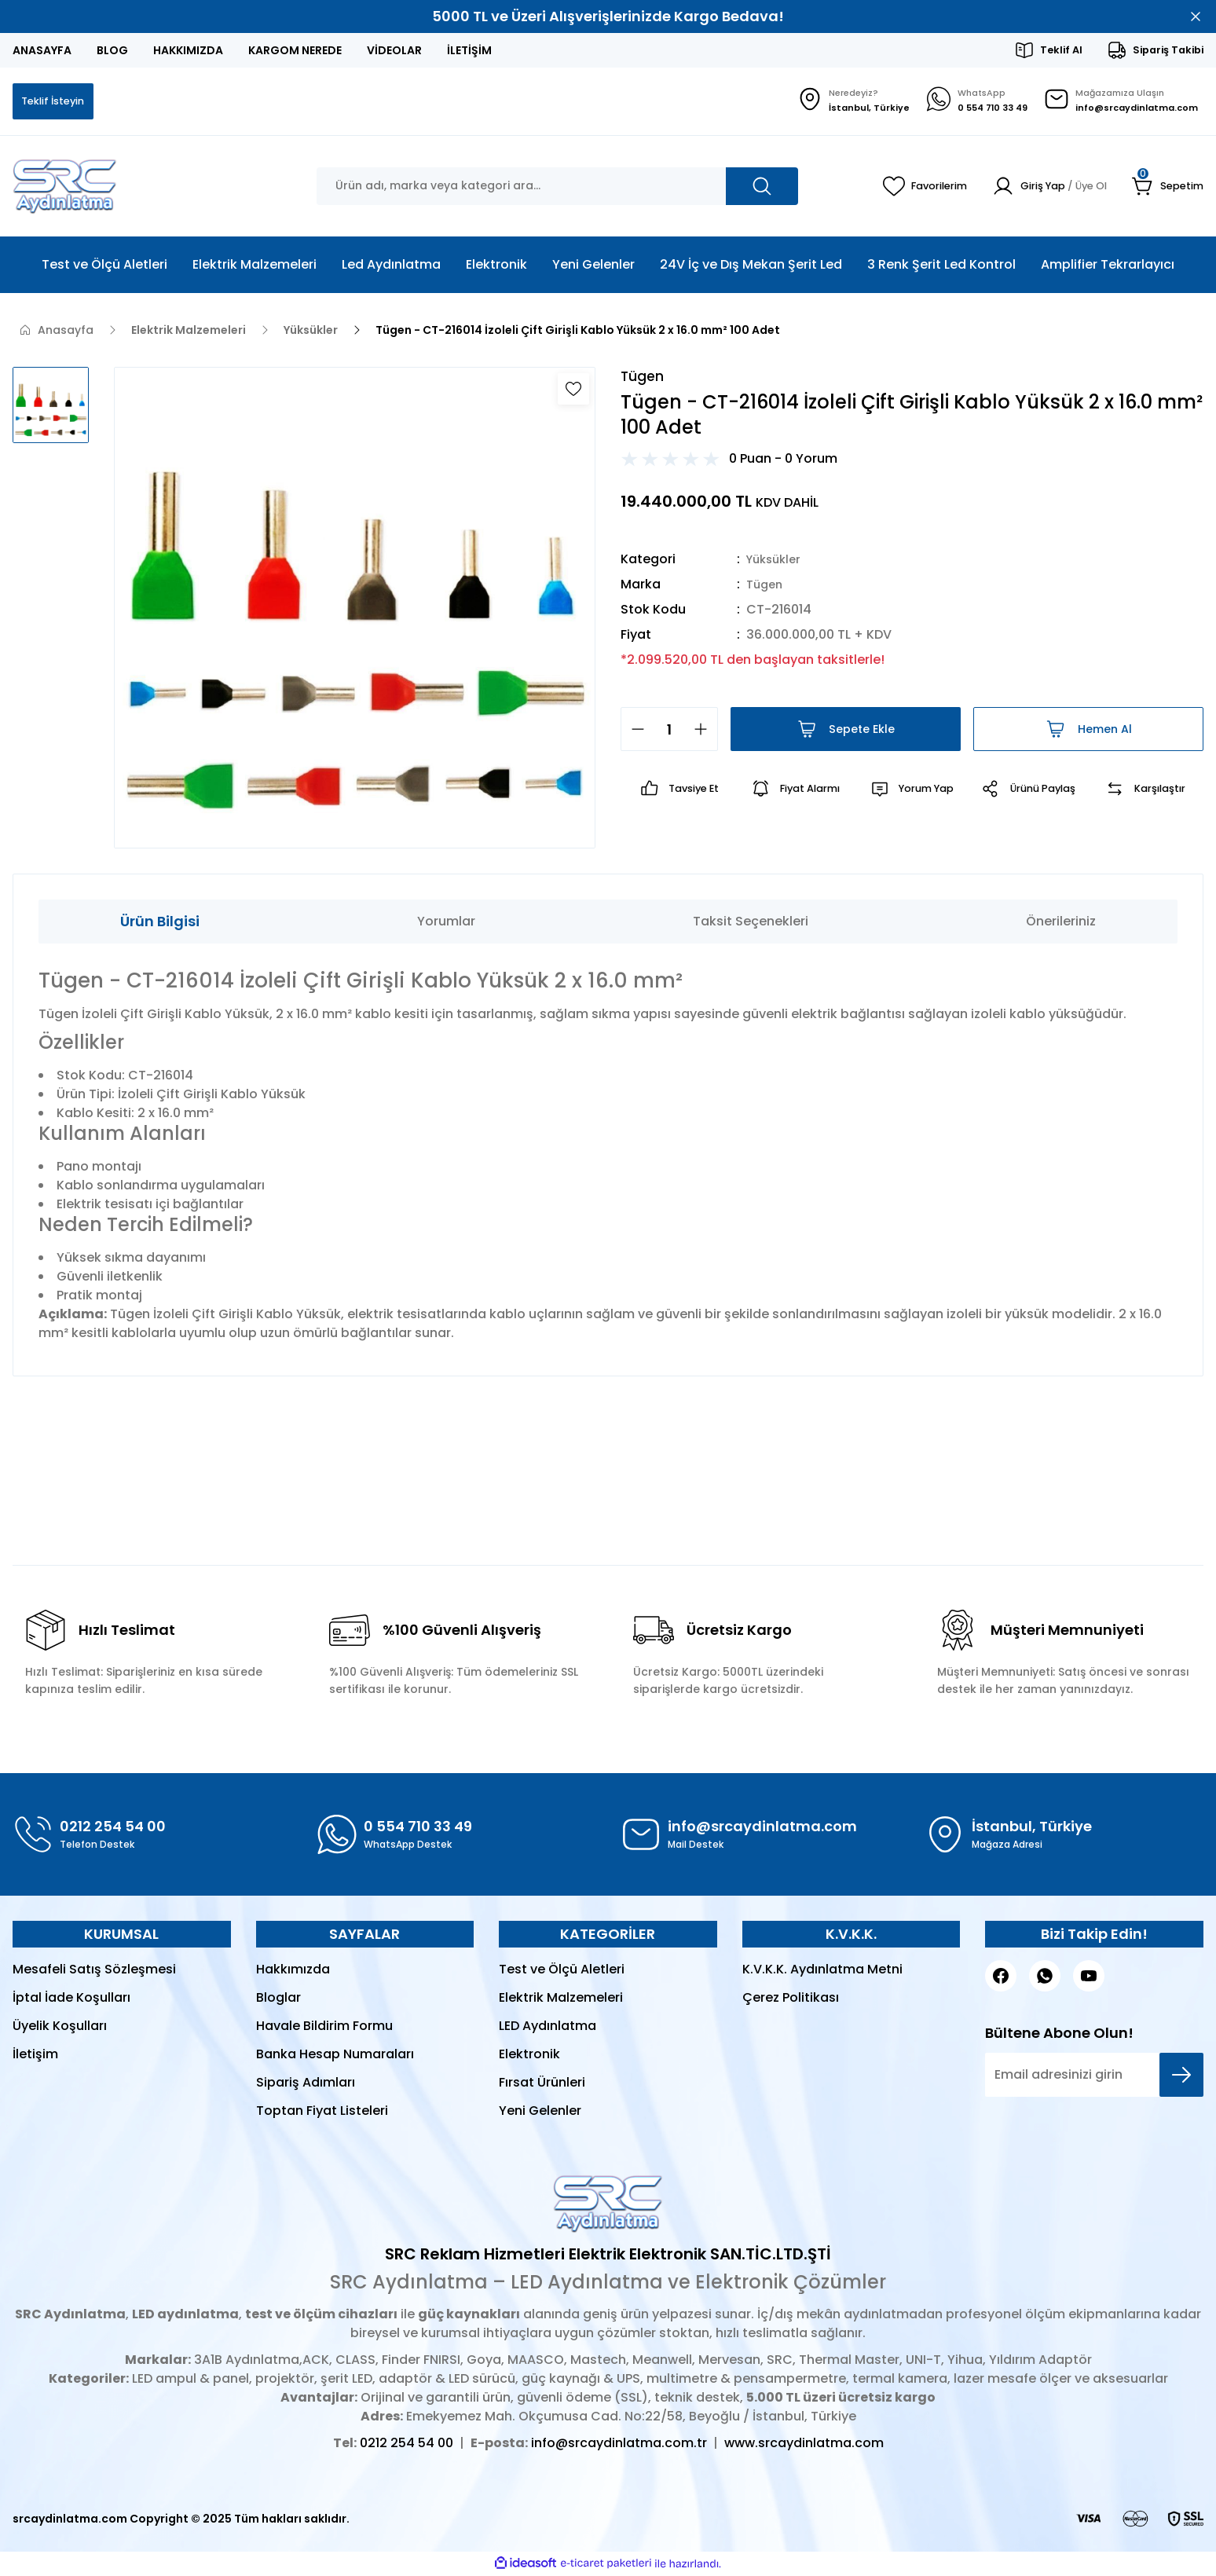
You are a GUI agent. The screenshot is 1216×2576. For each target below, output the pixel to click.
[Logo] (65, 187)
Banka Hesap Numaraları (335, 2056)
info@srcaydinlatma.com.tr (619, 2444)
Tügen (766, 588)
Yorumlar (446, 923)
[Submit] (1181, 2076)
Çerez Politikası (790, 1999)
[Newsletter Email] (1094, 2076)
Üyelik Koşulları (60, 2027)
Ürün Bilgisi (160, 923)
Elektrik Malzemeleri (561, 1999)
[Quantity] (669, 733)
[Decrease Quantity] (633, 733)
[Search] (557, 188)
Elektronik (529, 2056)
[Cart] (1166, 188)
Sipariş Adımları (305, 2084)
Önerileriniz (1061, 923)
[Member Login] (1040, 188)
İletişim (35, 2056)
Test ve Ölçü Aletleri (561, 1971)
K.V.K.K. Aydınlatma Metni (822, 1971)
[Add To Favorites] (573, 390)
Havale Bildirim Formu (324, 2027)
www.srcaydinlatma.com (804, 2444)
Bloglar (278, 1999)
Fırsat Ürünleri (542, 2084)
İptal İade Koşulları (71, 1999)
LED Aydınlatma (547, 2027)
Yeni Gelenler (540, 2112)
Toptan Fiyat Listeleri (322, 2112)
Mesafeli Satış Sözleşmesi (94, 1971)
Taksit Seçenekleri (750, 923)
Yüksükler (776, 563)
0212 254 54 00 (406, 2444)
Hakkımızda (293, 1971)
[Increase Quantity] (705, 733)
